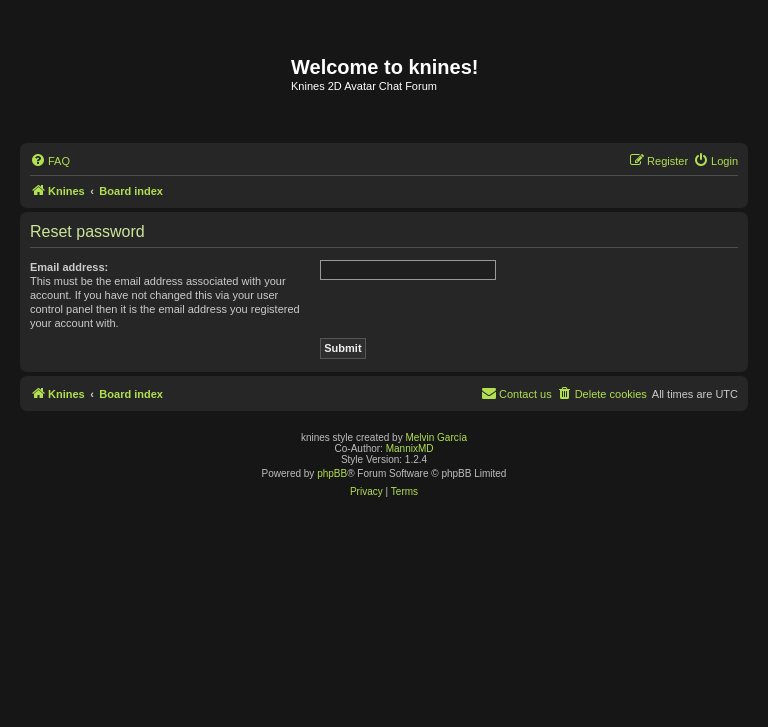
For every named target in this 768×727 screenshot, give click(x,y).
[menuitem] (50, 161)
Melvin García (436, 437)
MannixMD (410, 448)
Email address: (69, 267)
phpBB (332, 473)
